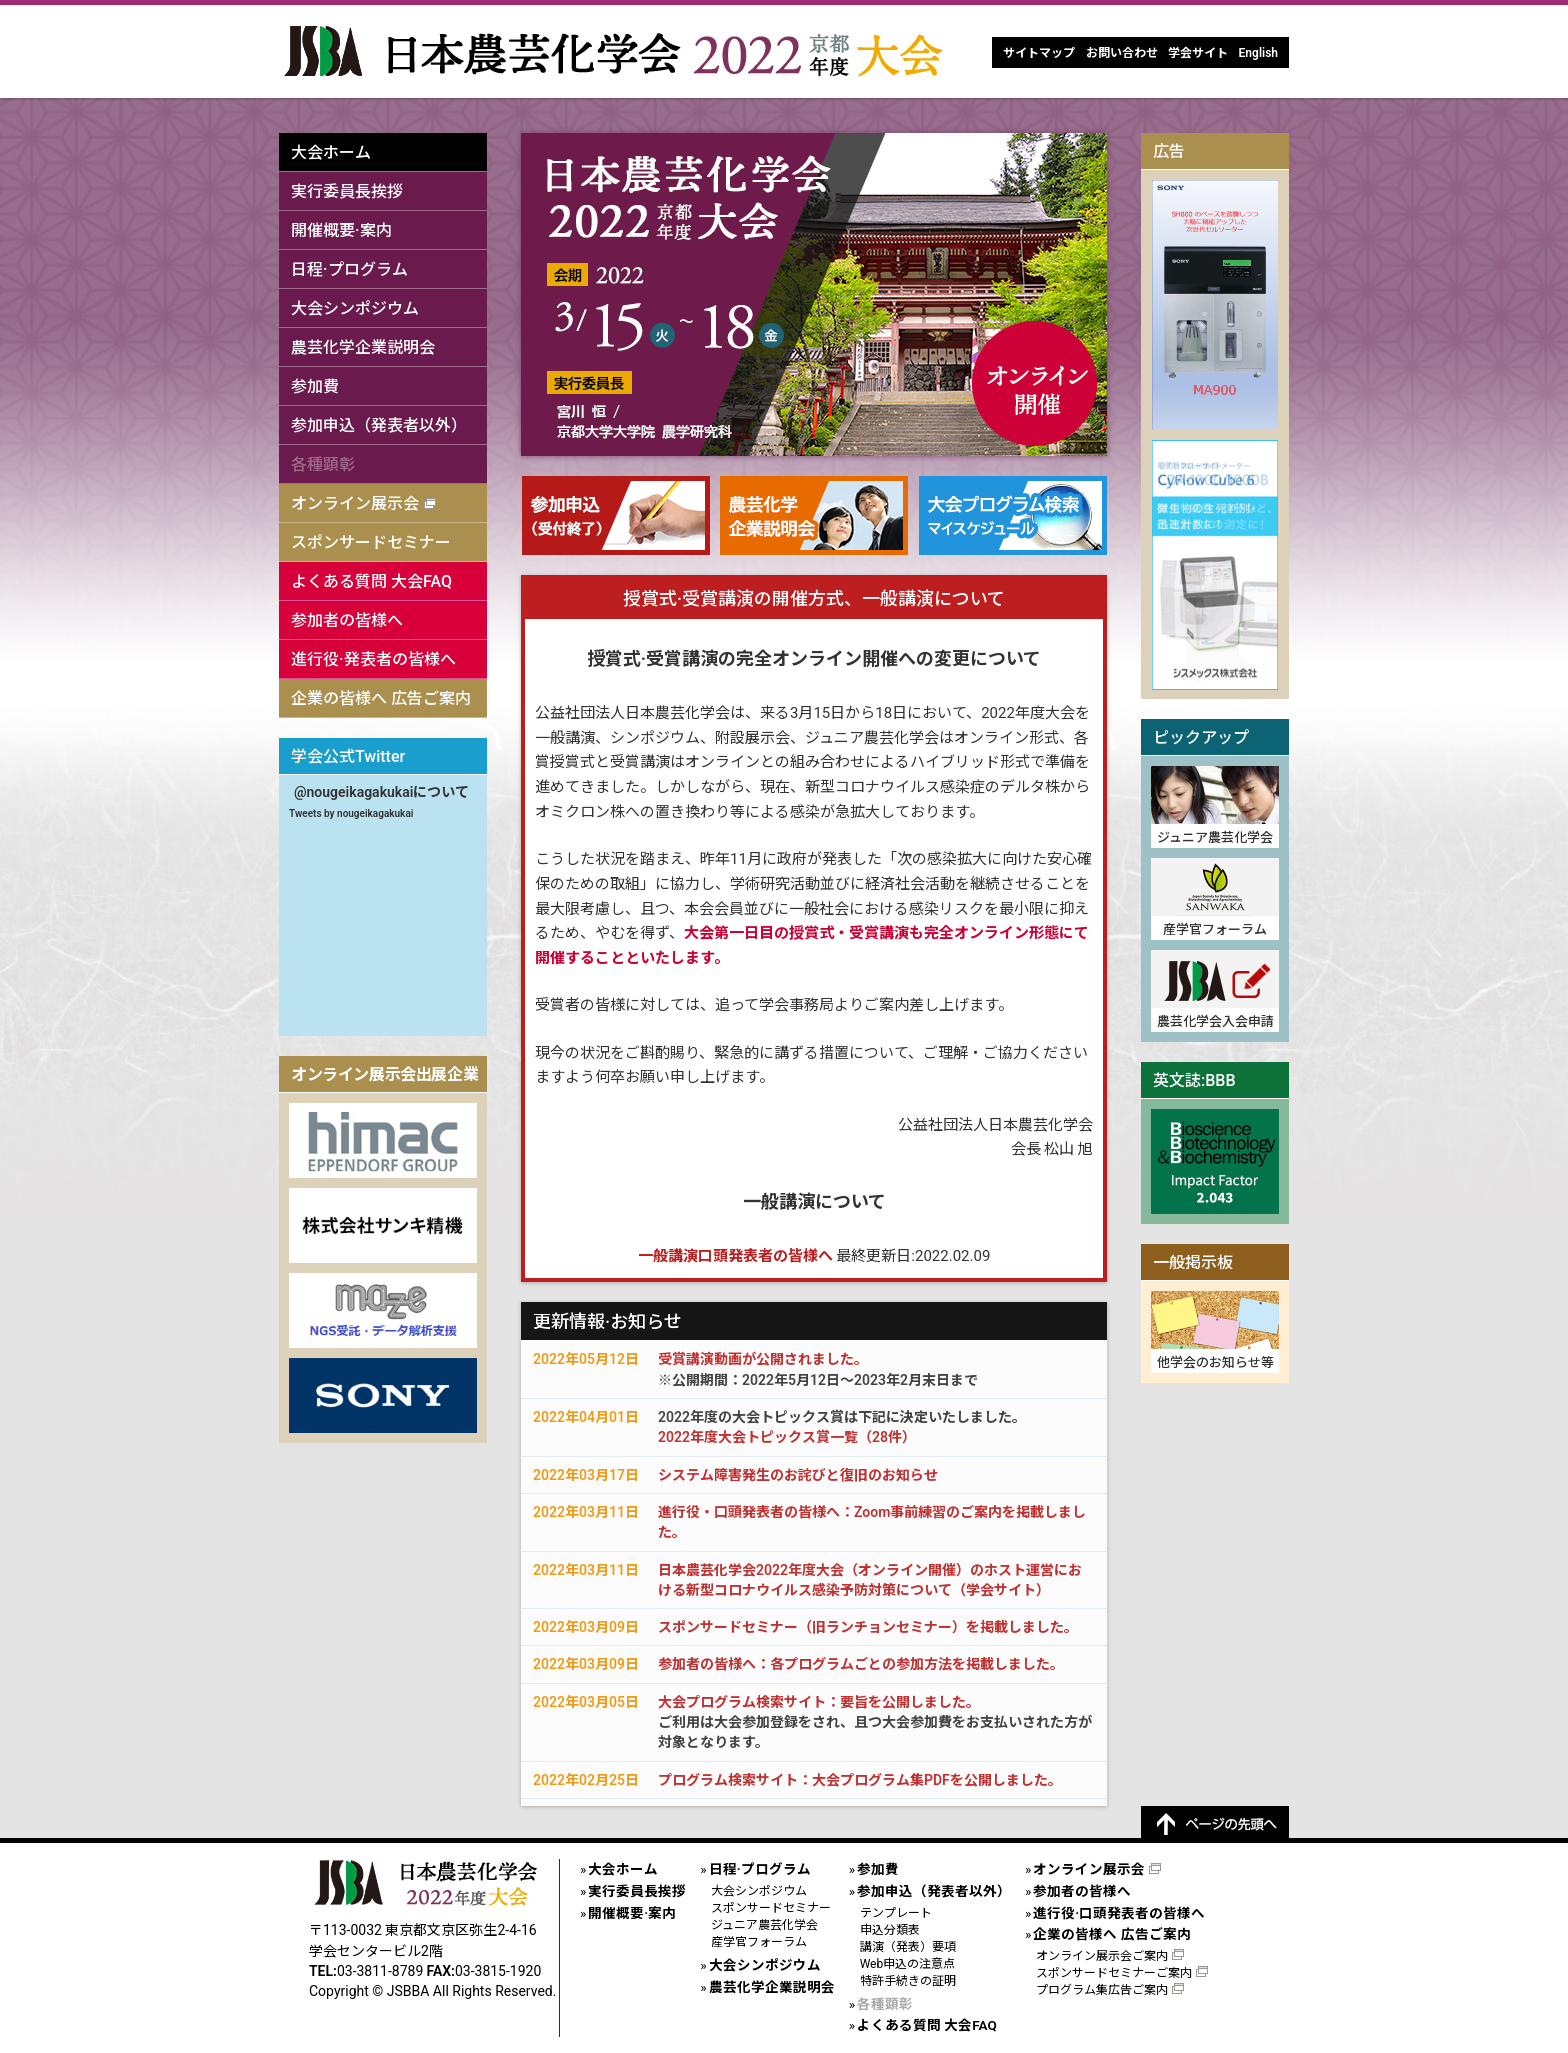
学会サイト (1198, 53)
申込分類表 (890, 1930)
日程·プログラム (349, 269)
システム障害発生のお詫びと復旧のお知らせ (798, 1475)
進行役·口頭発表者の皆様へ (1119, 1913)
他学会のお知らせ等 (1215, 1362)
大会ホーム (331, 152)
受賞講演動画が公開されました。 (763, 1359)
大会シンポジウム (355, 308)
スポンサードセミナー (371, 542)
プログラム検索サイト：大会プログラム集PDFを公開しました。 (860, 1780)
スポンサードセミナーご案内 (1114, 1973)
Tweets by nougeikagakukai (351, 813)
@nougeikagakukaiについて (381, 792)
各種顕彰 (323, 464)
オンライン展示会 (355, 503)
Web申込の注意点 (908, 1964)
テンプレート (896, 1913)
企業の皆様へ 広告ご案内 (381, 698)
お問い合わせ (1122, 53)
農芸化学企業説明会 (363, 347)
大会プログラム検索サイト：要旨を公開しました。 (819, 1702)
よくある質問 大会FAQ (371, 581)
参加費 (315, 386)
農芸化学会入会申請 (1215, 1021)
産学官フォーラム (1215, 929)
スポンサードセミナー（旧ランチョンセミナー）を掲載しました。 (868, 1627)
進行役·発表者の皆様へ (373, 659)
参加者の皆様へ (347, 620)
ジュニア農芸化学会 (1215, 837)
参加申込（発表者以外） (379, 425)
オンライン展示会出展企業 (384, 1074)
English (1258, 53)
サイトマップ (1039, 53)
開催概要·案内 (341, 230)
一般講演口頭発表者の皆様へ (735, 1256)
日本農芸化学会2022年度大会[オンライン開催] (618, 50)
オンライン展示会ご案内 (1102, 1956)
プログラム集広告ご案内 (1102, 1990)
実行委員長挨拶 (347, 191)
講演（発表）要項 (908, 1947)
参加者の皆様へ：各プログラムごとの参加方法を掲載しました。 (861, 1664)
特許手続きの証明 (908, 1981)
